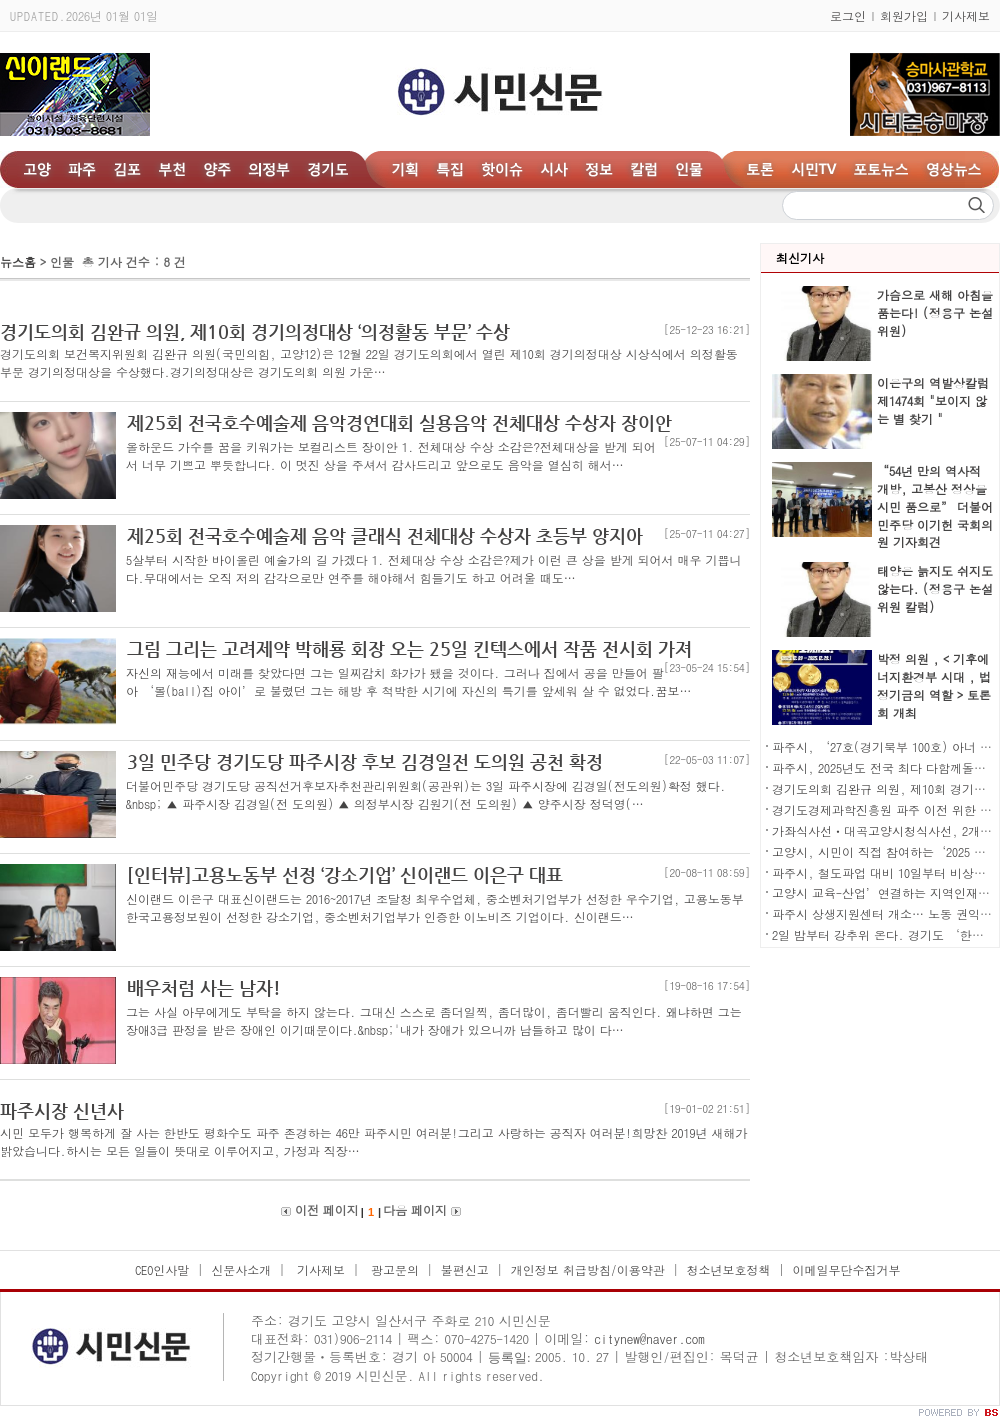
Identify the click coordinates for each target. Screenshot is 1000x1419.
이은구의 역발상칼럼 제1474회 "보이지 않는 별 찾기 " (933, 400)
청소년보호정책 (729, 1269)
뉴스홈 (18, 261)
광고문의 (393, 1269)
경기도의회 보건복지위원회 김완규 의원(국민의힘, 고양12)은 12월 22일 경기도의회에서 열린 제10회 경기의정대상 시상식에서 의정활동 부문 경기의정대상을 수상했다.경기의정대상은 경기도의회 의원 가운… (369, 362)
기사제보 (966, 15)
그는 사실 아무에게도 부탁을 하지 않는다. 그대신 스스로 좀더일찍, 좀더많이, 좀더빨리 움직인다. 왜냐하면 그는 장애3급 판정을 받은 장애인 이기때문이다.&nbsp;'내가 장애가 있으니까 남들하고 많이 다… (434, 1020)
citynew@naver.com (649, 1338)
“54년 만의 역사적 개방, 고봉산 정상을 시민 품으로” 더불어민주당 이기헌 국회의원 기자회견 (935, 506)
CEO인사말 (162, 1269)
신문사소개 (241, 1269)
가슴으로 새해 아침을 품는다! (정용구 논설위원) (935, 312)
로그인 (848, 15)
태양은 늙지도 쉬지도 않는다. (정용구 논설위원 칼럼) (935, 588)
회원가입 (904, 15)
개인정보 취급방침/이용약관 (588, 1269)
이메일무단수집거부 (846, 1269)
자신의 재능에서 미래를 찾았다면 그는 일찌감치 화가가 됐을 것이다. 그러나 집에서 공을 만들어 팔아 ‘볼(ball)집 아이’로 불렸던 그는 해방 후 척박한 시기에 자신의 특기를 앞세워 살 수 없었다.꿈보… (409, 681)
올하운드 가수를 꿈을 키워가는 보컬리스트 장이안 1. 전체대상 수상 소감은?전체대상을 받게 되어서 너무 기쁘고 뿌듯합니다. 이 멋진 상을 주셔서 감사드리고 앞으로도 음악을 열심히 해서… (391, 455)
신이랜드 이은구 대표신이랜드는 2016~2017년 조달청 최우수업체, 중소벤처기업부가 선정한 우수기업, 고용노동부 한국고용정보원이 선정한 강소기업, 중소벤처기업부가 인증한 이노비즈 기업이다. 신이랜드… (435, 907)
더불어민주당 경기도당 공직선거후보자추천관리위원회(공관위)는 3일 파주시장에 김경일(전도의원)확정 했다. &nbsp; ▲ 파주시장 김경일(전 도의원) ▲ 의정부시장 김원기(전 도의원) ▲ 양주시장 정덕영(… (426, 794)
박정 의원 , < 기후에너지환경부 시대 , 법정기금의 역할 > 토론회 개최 (934, 685)
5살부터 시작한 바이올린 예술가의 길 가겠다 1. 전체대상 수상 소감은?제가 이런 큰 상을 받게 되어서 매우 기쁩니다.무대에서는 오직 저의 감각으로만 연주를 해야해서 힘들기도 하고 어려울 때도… (434, 568)
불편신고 (465, 1269)
